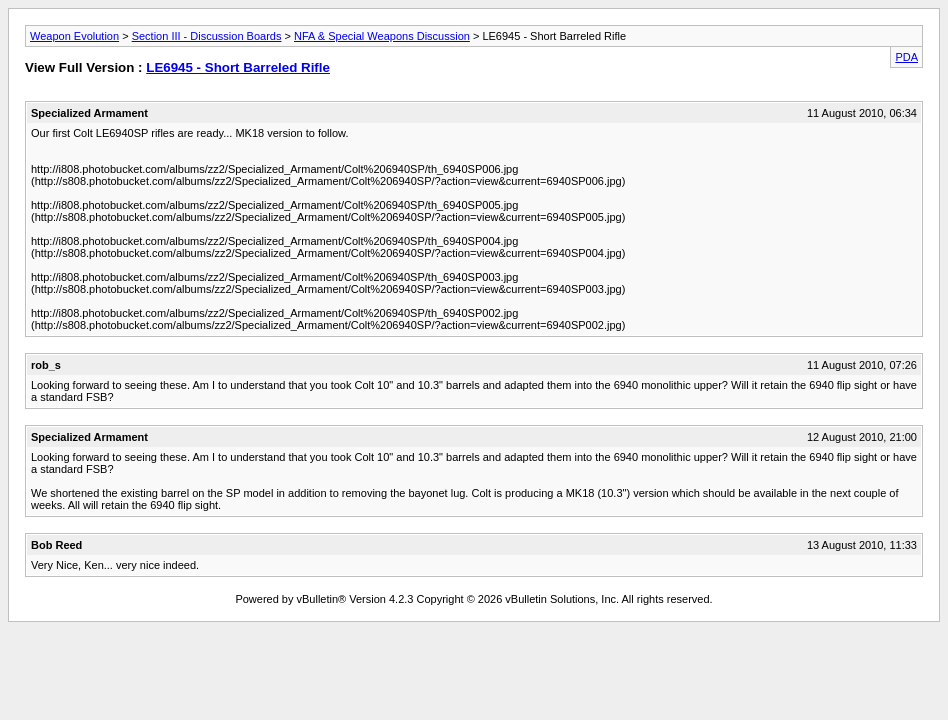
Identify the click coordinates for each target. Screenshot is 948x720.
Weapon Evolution (74, 36)
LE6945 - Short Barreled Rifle (238, 67)
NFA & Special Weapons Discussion (382, 36)
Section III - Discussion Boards (207, 36)
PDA (906, 57)
